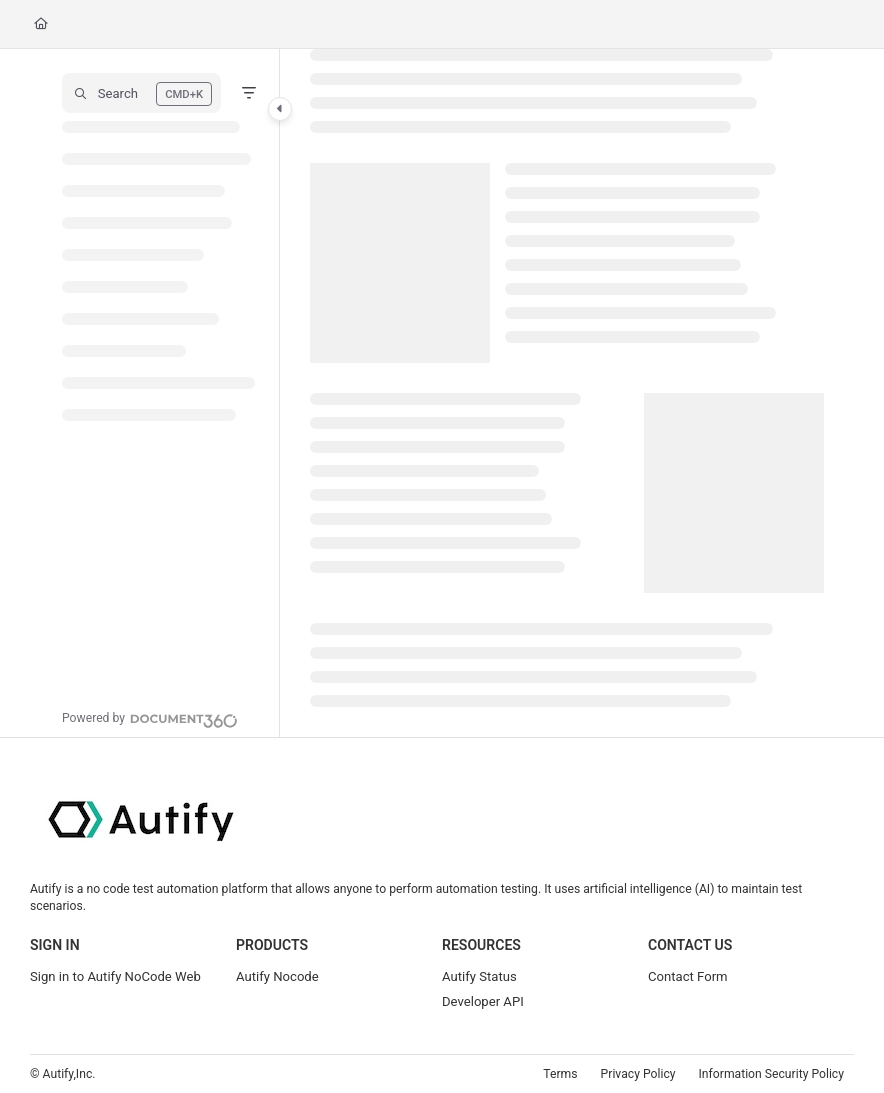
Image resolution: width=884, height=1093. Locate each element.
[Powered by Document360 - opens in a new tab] (150, 718)
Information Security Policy (771, 1074)
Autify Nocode (277, 976)
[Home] (41, 24)
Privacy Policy (638, 1074)
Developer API (483, 1001)
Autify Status (479, 976)
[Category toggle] (280, 109)
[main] (567, 393)
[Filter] (249, 93)
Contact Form (688, 976)
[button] (141, 93)
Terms (560, 1074)
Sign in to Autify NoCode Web (115, 976)
